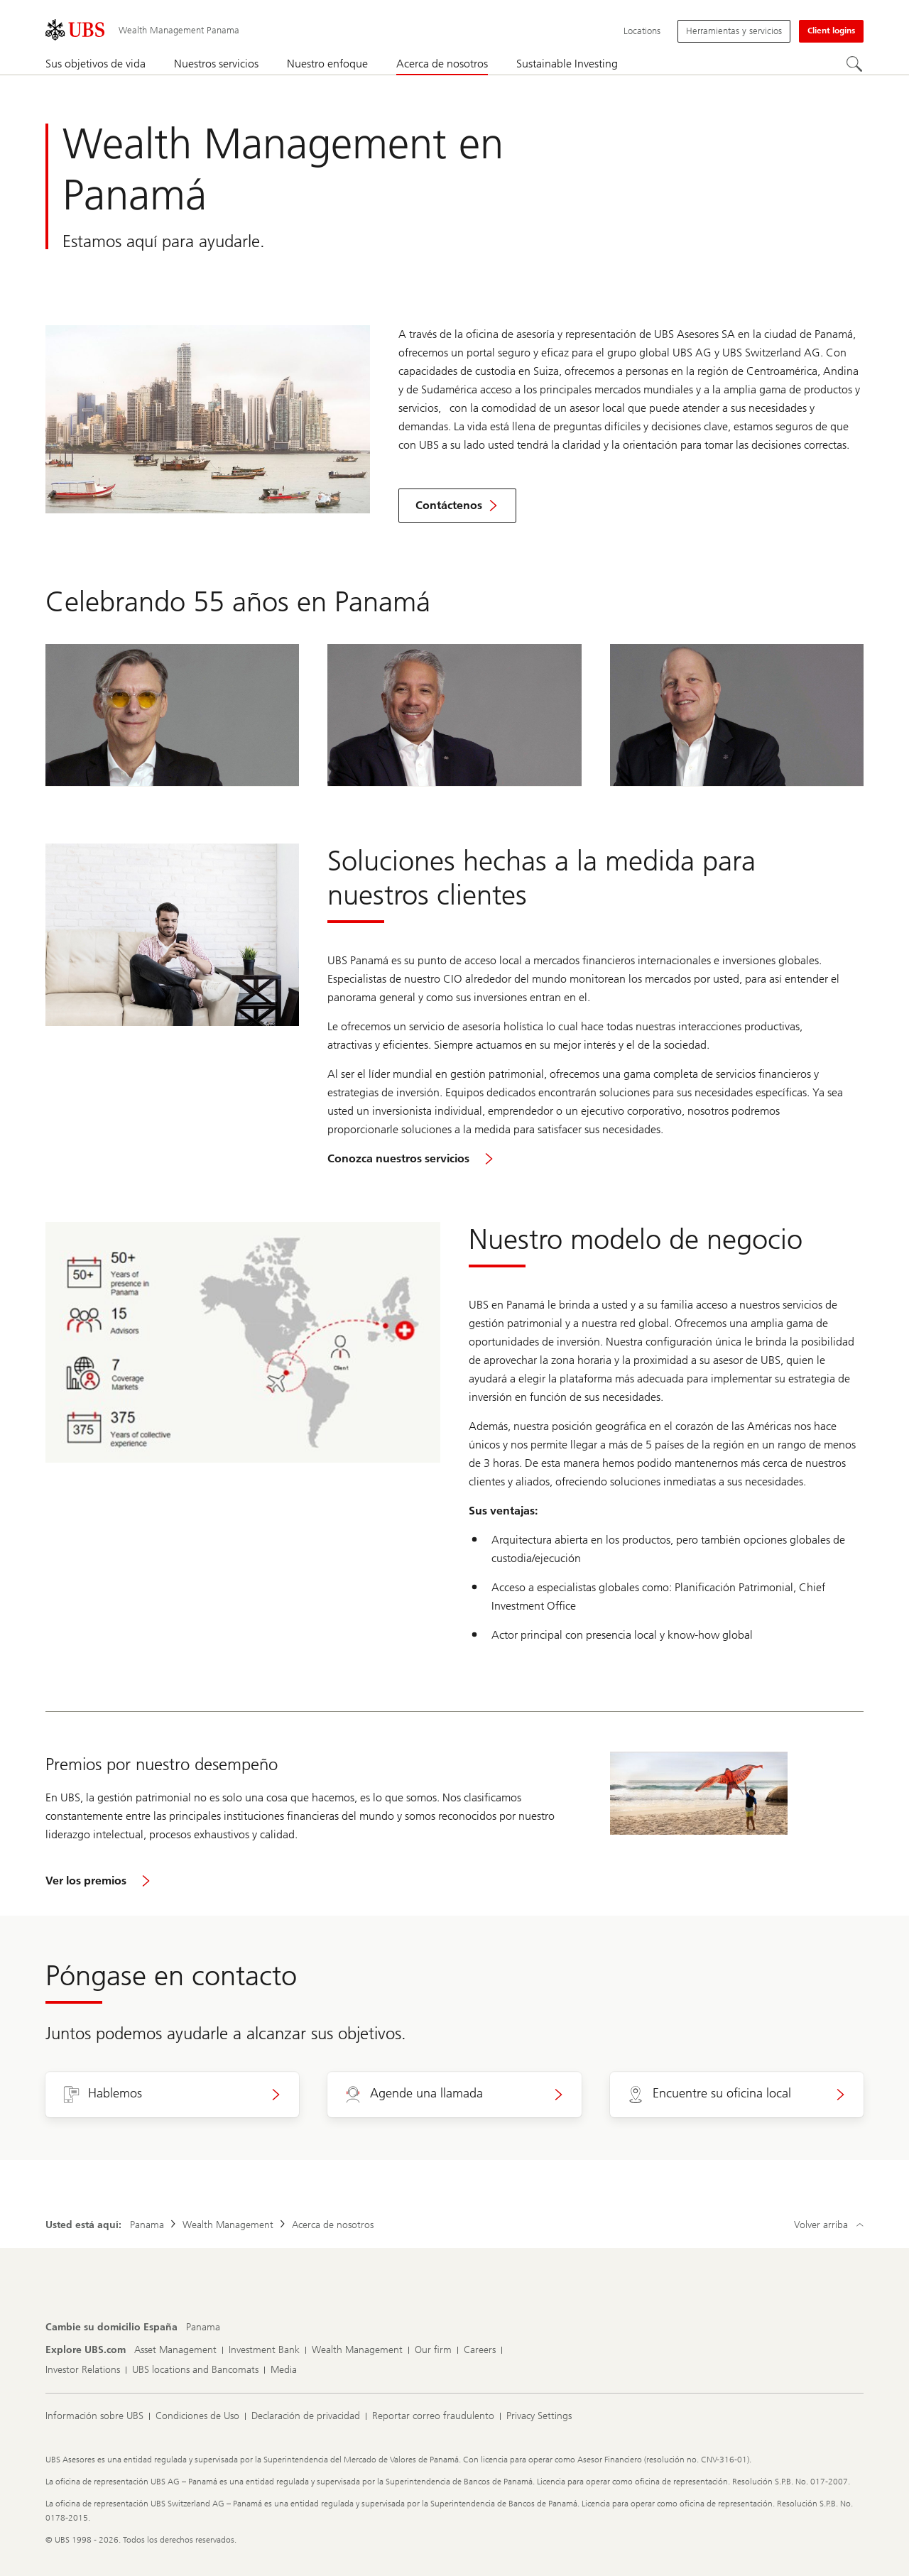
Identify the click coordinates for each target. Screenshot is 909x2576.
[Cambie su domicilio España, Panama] (203, 2327)
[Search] (855, 64)
